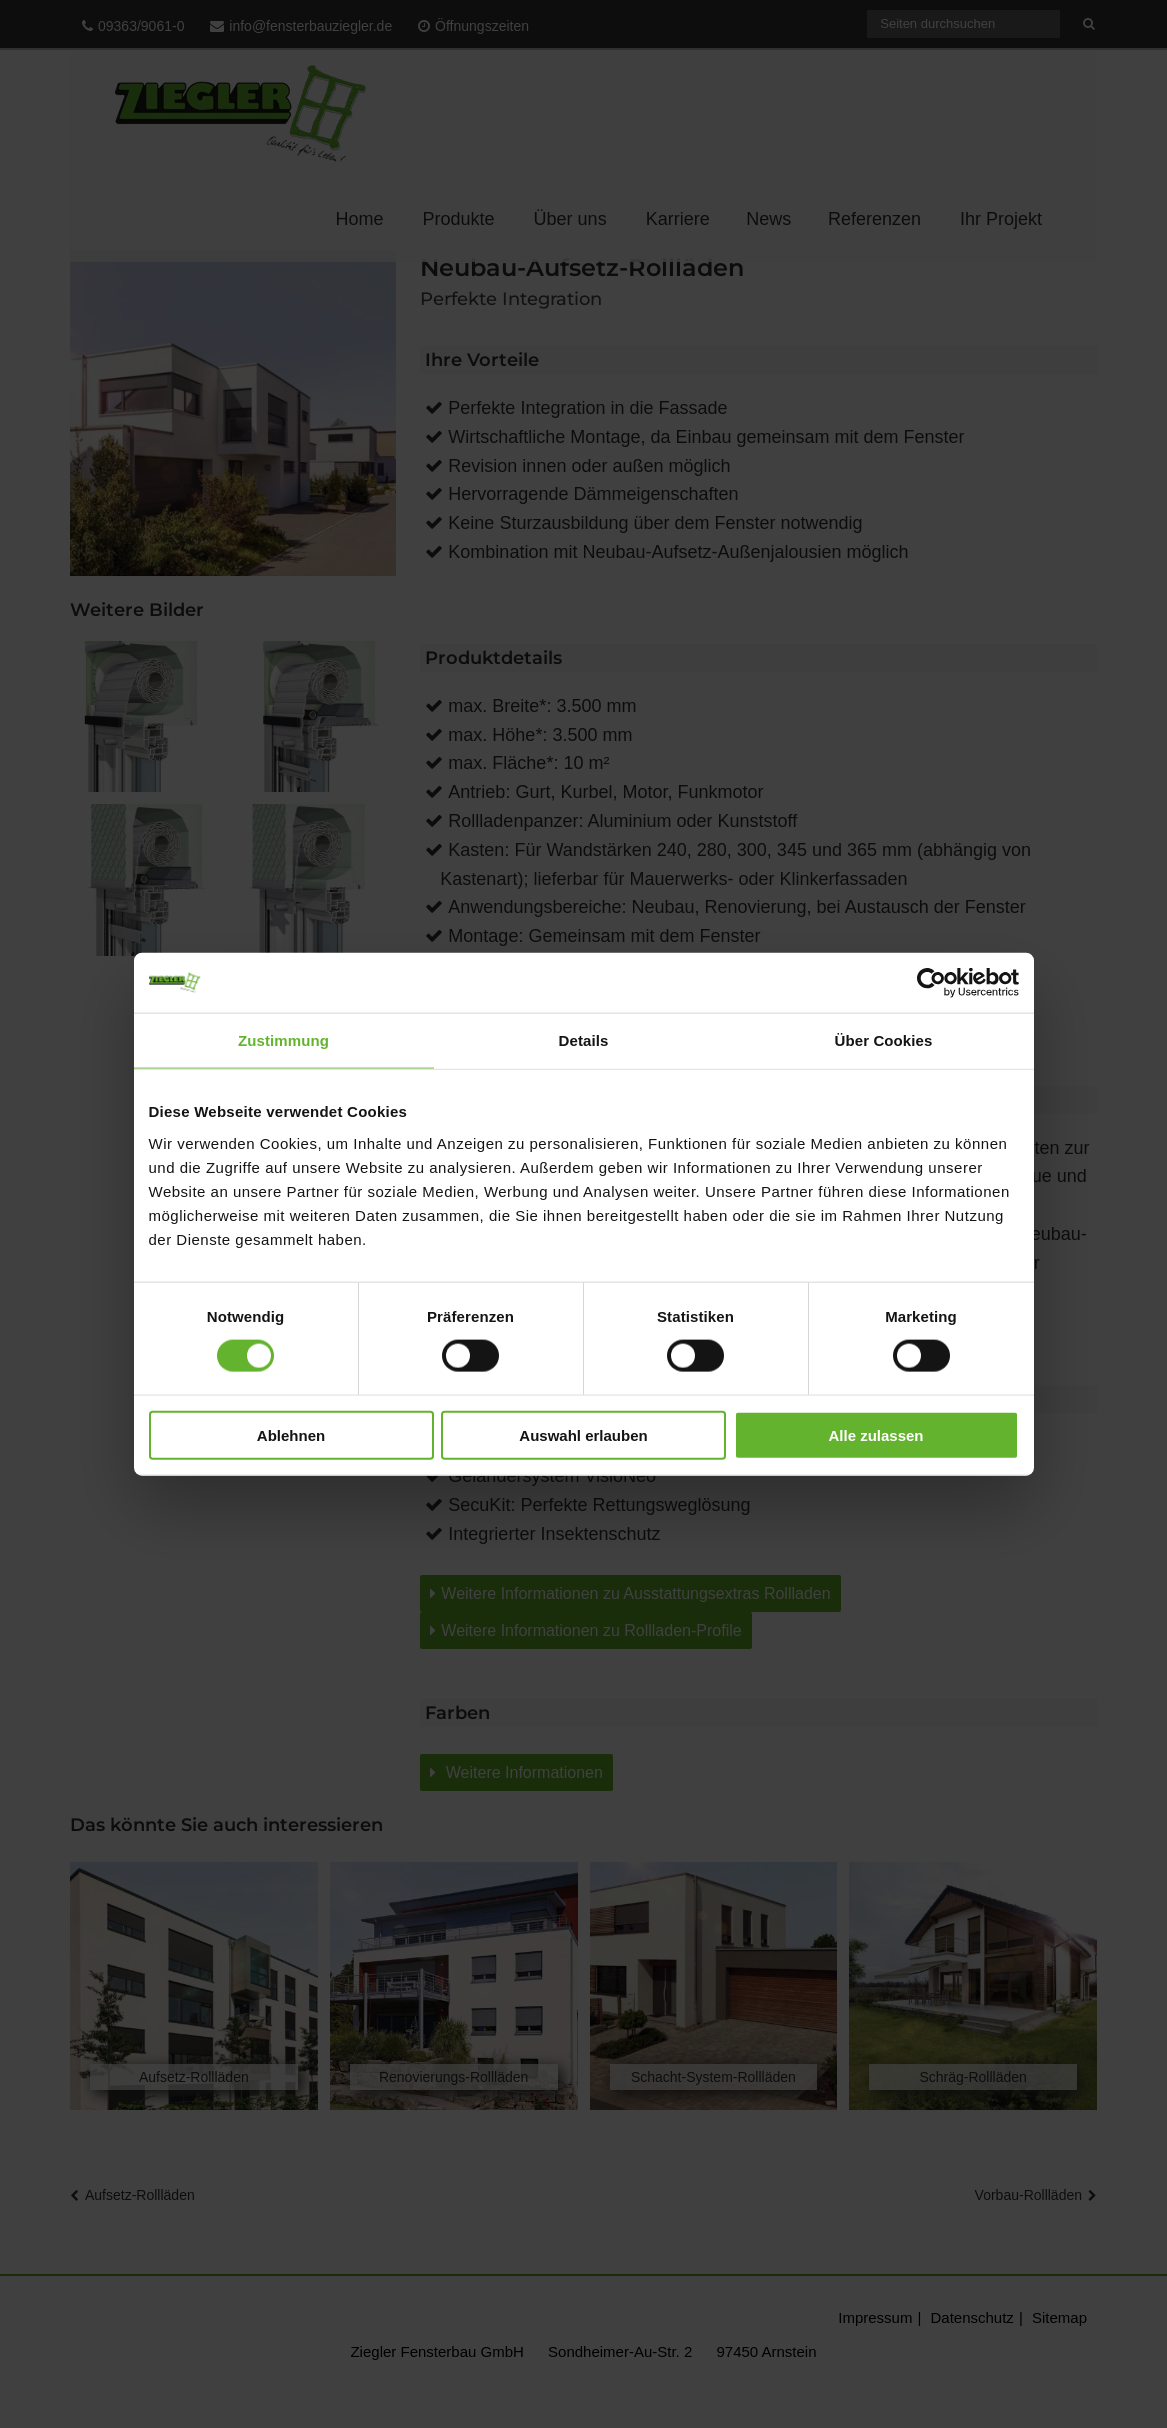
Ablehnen (291, 1434)
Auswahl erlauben (583, 1434)
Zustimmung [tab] (283, 1040)
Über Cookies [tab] (884, 1040)
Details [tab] (584, 1040)
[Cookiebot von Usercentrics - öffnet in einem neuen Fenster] (931, 983)
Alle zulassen (875, 1434)
